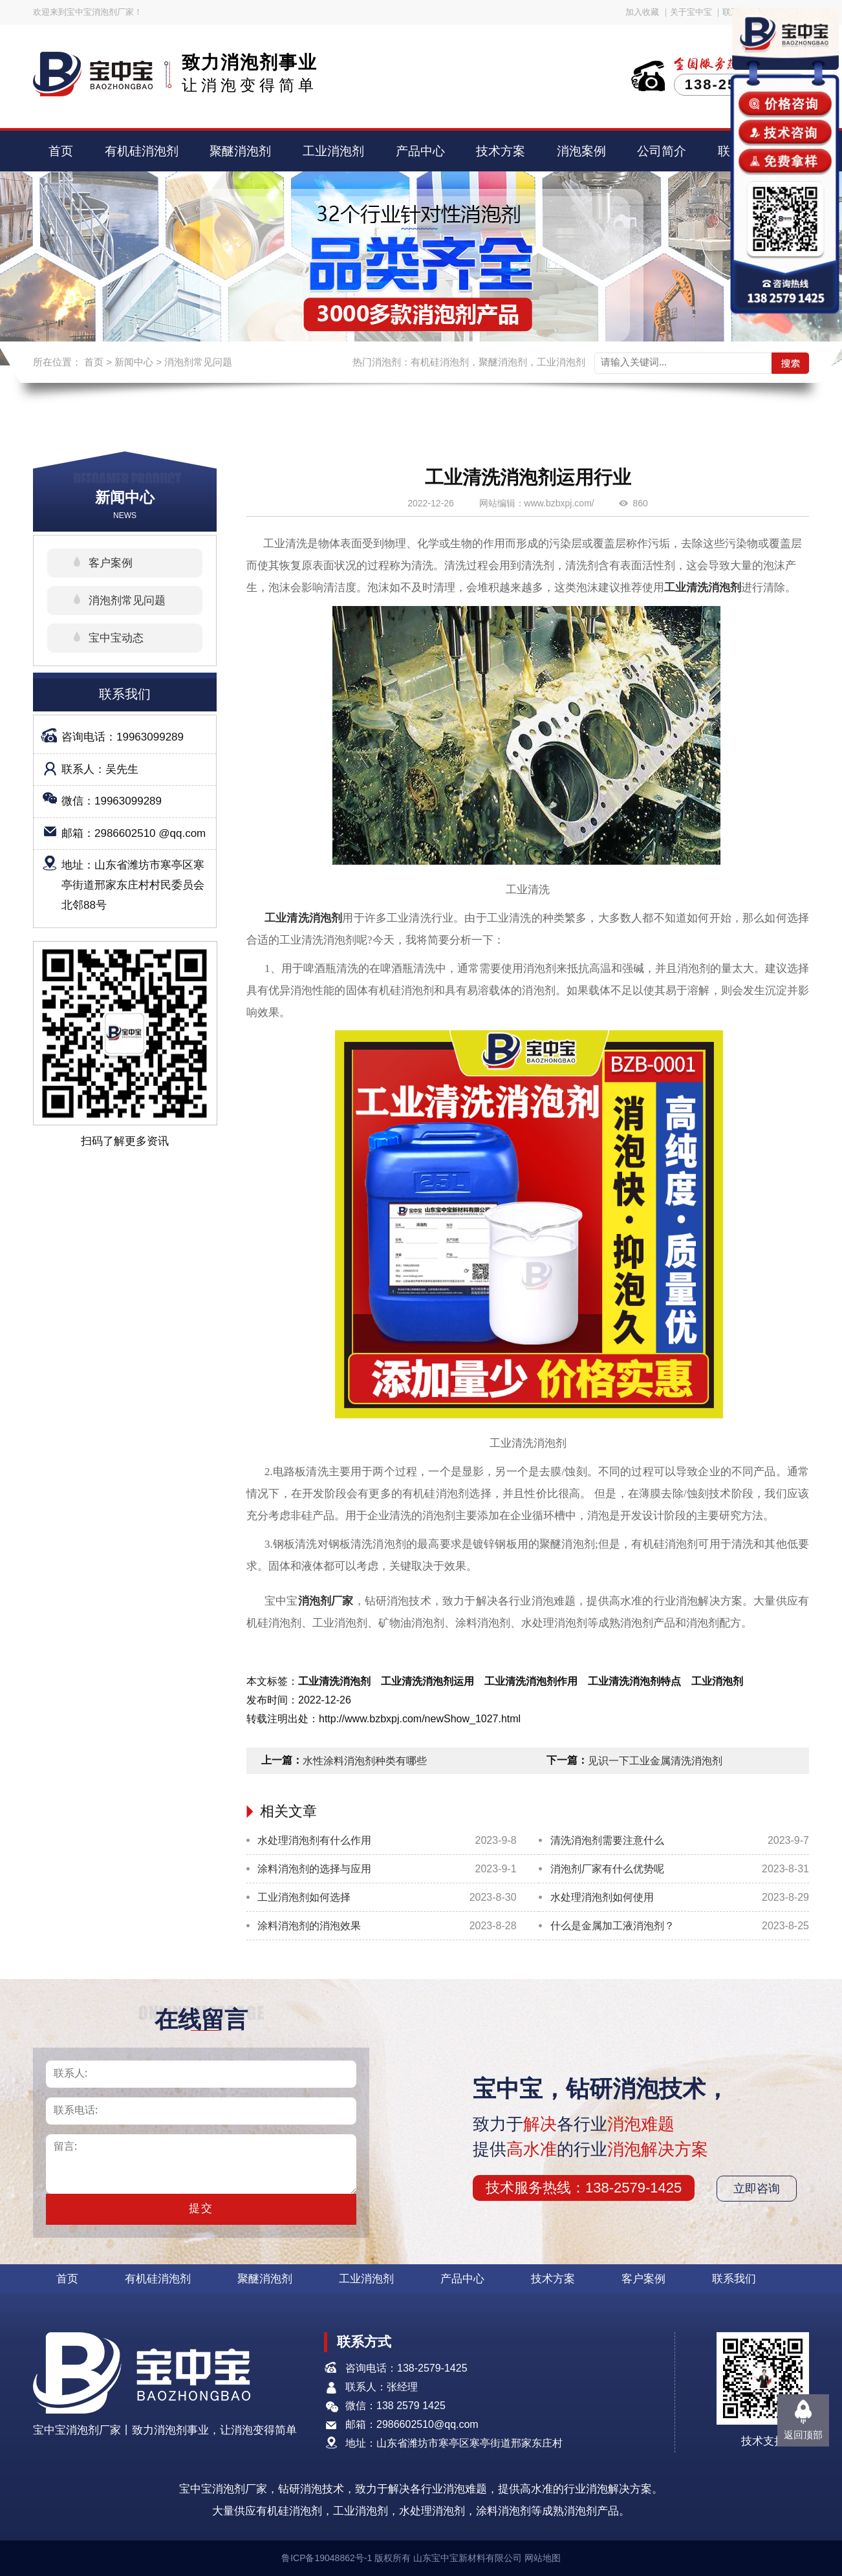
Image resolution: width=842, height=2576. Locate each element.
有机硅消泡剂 (141, 151)
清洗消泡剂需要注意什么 (607, 1840)
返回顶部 (803, 2434)
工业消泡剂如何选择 (304, 1897)
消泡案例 (581, 151)
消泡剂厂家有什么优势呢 (607, 1868)
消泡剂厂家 (326, 1601)
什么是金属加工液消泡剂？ (612, 1925)
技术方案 (500, 151)
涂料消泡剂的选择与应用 (314, 1868)
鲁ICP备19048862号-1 (326, 2558)
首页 (61, 151)
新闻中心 (133, 361)
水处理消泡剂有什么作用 (314, 1840)
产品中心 (420, 151)
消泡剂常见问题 (198, 361)
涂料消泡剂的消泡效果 (309, 1925)
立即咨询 (756, 2188)
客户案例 (111, 563)
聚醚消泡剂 (240, 151)
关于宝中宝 (691, 12)
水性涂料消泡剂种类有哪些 (365, 1760)
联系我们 (734, 2279)
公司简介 (661, 151)
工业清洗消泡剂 (702, 587)
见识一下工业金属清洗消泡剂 (655, 1760)
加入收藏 (642, 12)
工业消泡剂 (333, 151)
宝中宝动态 (116, 638)
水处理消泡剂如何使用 (602, 1897)
